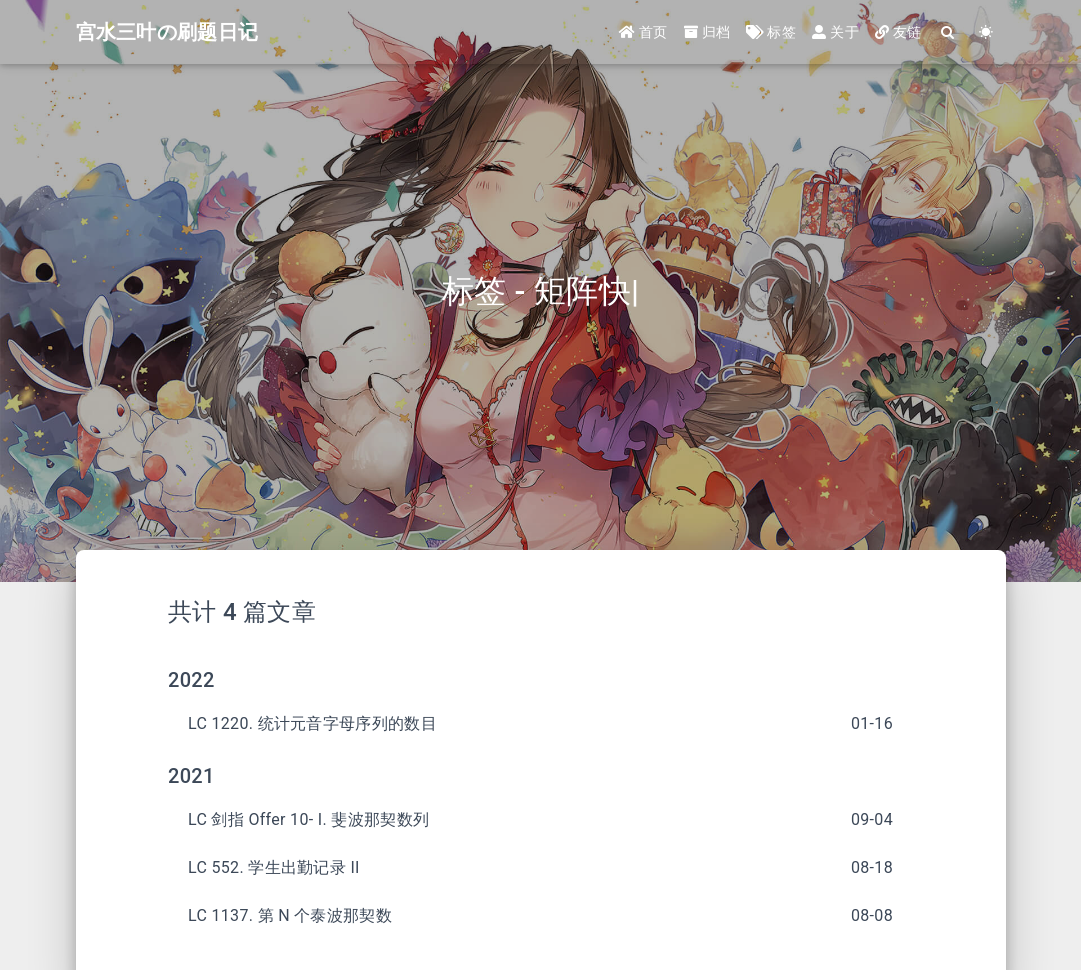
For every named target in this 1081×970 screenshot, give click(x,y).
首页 (643, 32)
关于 (835, 32)
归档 (707, 32)
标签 (771, 32)
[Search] (949, 32)
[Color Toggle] (987, 32)
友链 (898, 32)
